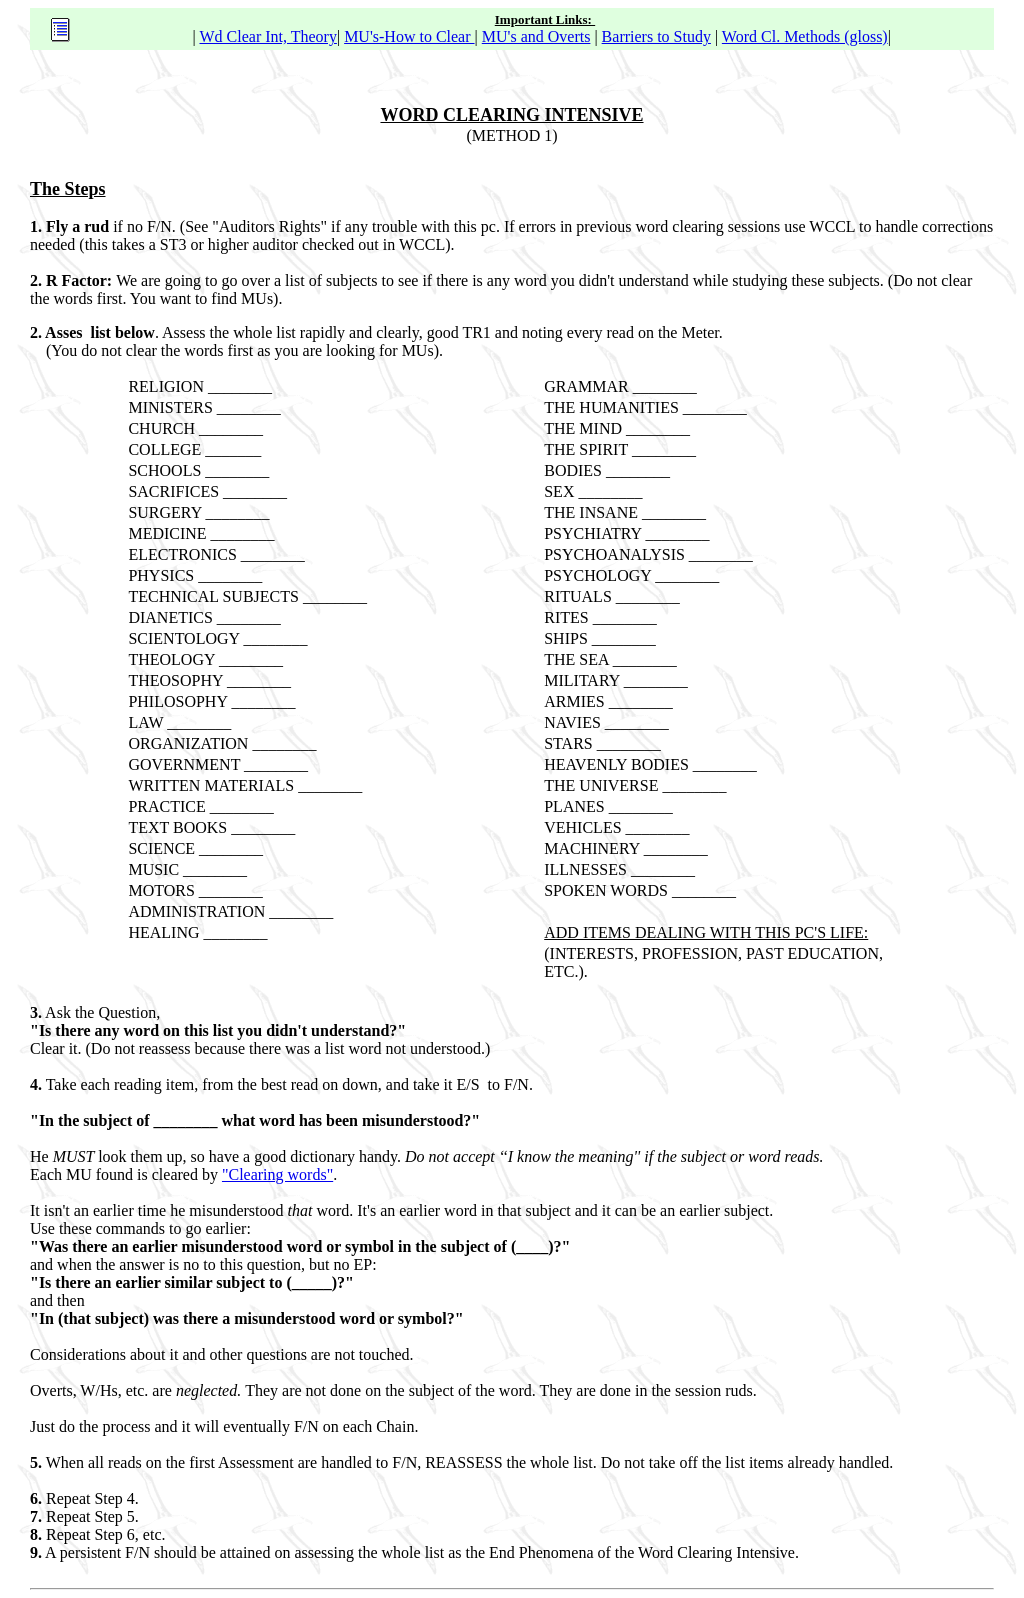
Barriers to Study (656, 36)
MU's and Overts (536, 36)
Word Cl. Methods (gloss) (805, 36)
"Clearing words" (277, 1174)
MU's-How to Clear (409, 36)
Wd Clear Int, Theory (267, 36)
